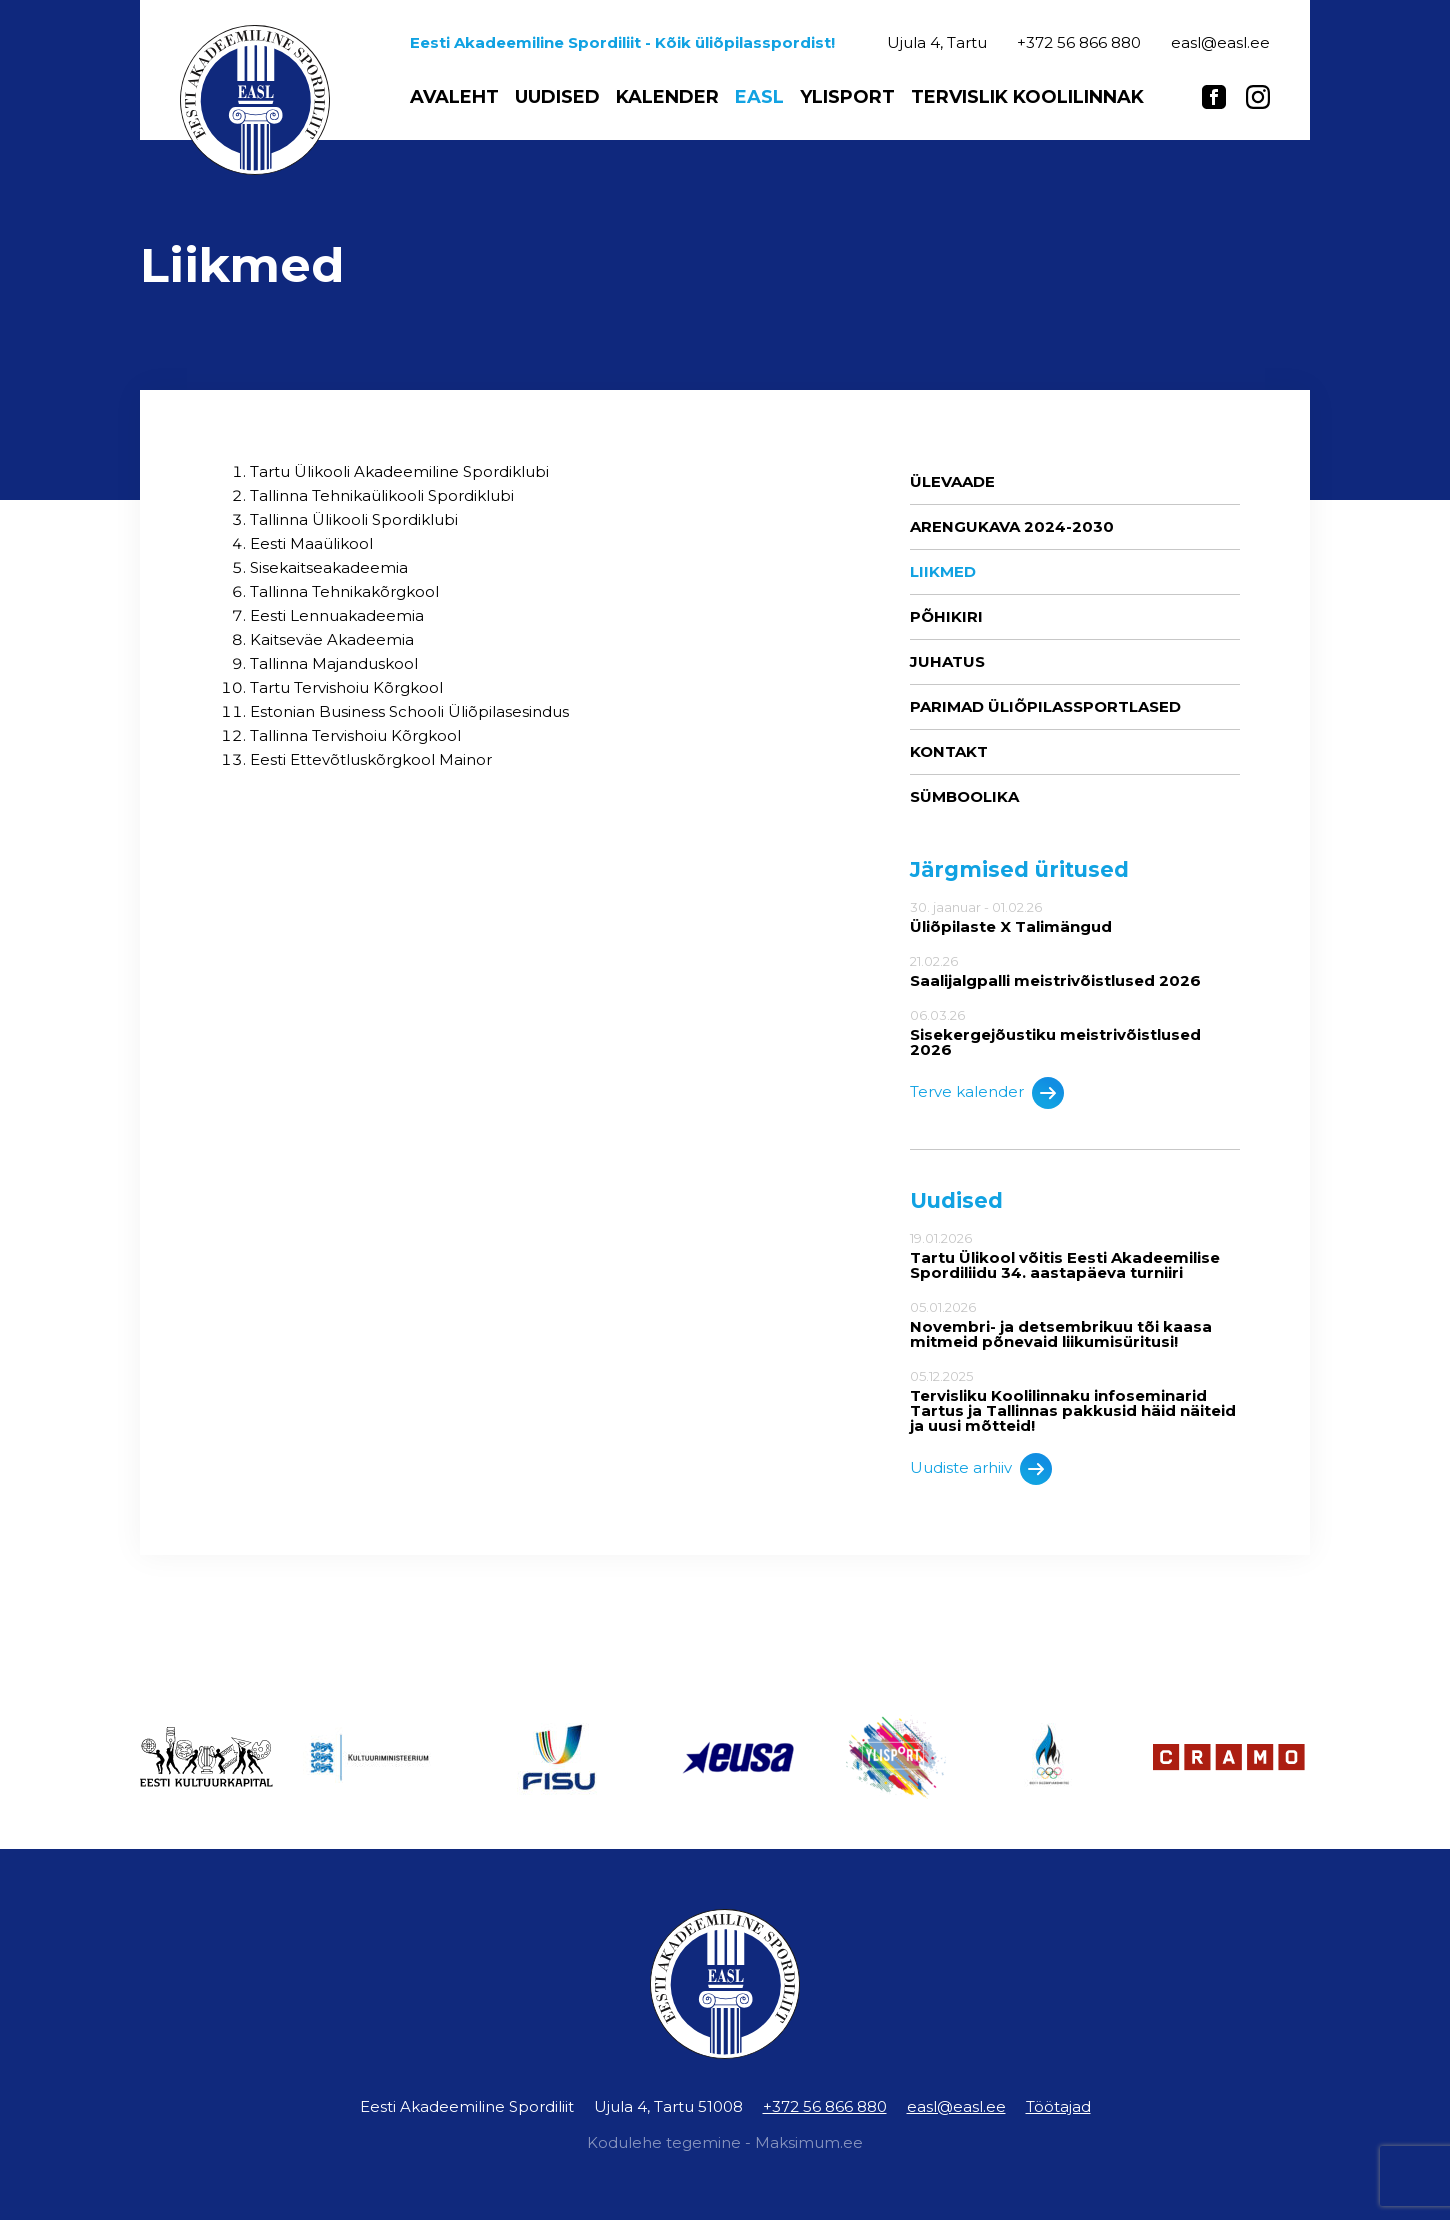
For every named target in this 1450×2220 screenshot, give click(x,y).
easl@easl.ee (956, 2106)
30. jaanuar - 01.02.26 (1075, 917)
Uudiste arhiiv (981, 1469)
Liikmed (943, 571)
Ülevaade (952, 481)
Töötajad (1058, 2106)
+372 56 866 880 (825, 2106)
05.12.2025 (1075, 1401)
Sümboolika (964, 796)
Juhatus (947, 661)
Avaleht (454, 97)
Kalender (667, 97)
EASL (759, 97)
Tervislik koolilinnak (1027, 97)
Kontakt (949, 751)
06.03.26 (1075, 1032)
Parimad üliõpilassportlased (1045, 706)
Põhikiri (946, 616)
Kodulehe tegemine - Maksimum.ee (725, 2142)
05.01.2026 (1075, 1324)
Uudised (557, 97)
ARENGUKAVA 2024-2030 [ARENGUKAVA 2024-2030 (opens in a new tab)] (1012, 526)
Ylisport (847, 97)
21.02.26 (1075, 971)
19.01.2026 (1075, 1255)
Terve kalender (987, 1093)
